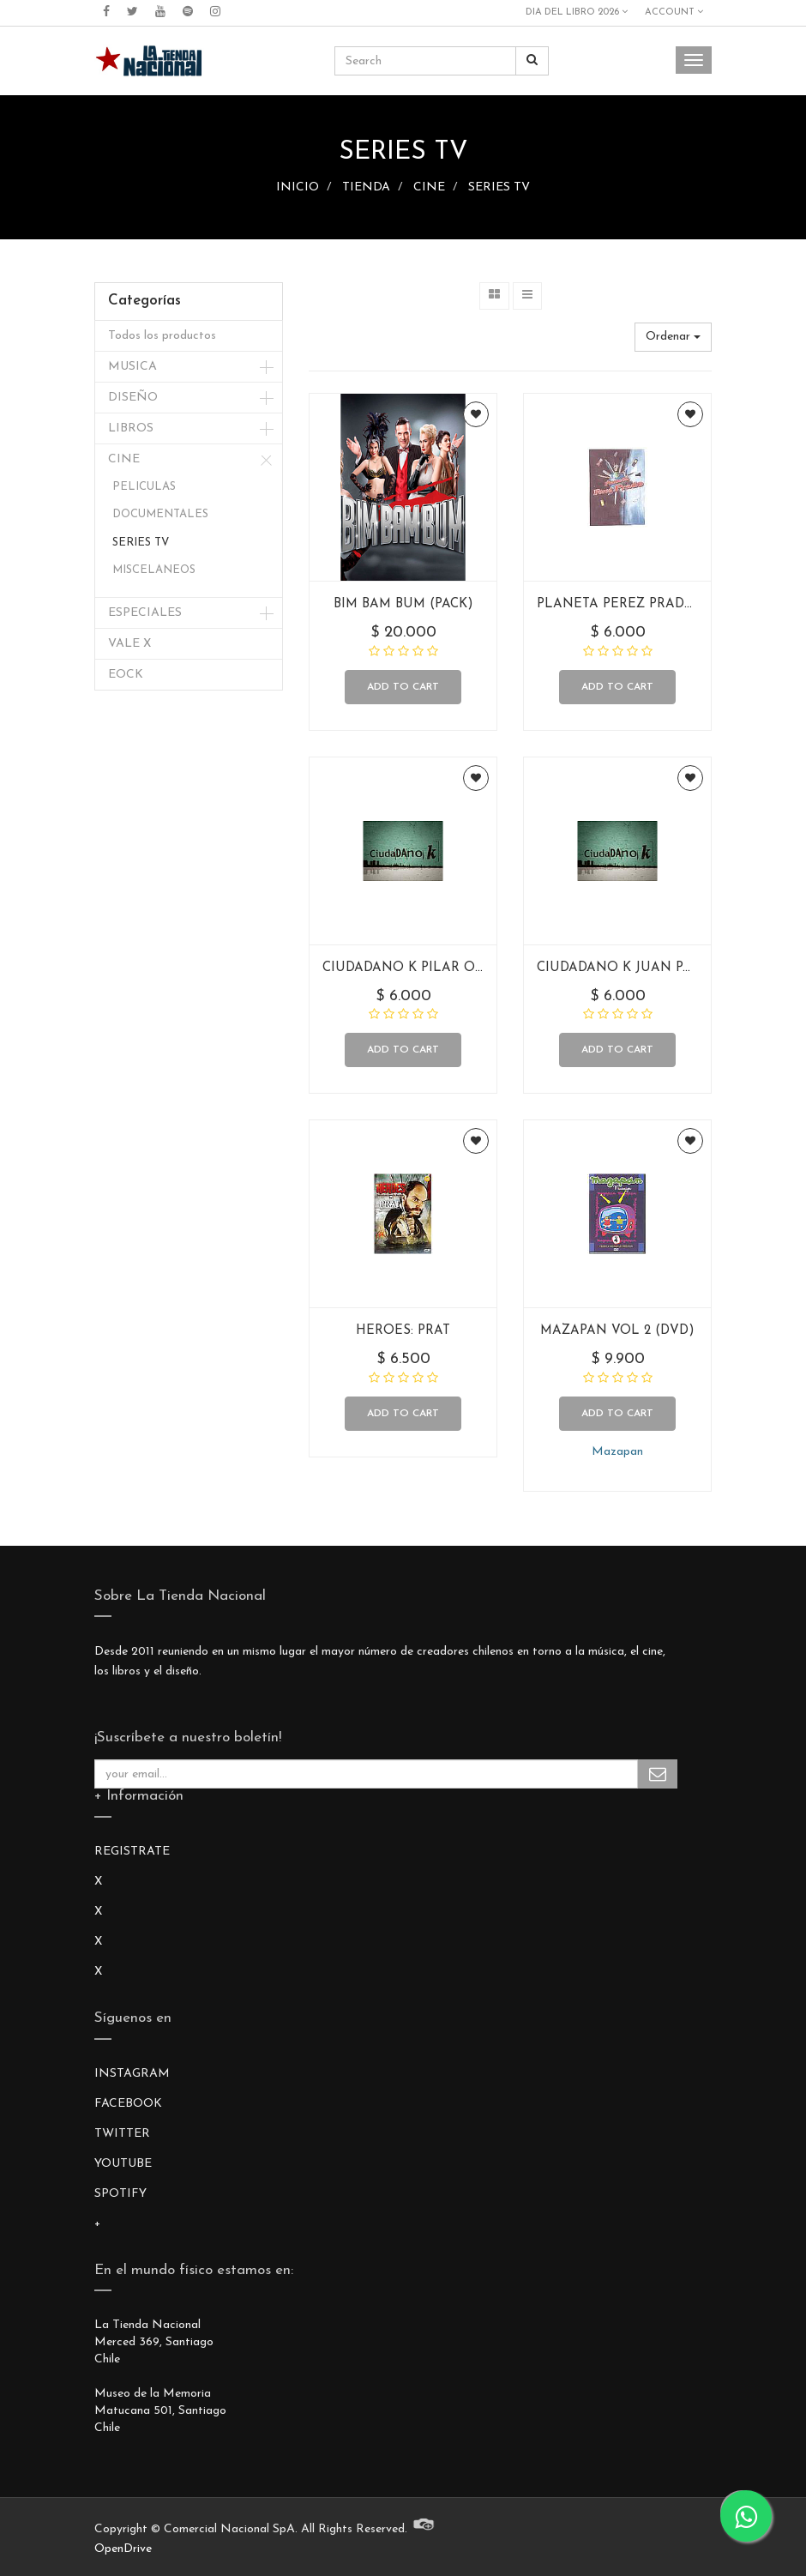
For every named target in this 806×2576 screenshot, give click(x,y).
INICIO (297, 187)
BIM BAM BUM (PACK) (403, 604)
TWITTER (122, 2133)
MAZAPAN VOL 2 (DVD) (617, 1330)
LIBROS (130, 428)
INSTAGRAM (132, 2073)
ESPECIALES (145, 612)
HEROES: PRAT (403, 1330)
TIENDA (366, 187)
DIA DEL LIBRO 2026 (577, 12)
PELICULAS (144, 486)
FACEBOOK (128, 2103)
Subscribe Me (657, 1774)
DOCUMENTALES (160, 514)
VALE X (129, 643)
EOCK (125, 674)
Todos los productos (162, 335)
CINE (429, 187)
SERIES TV (499, 187)
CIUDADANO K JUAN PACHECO (637, 968)
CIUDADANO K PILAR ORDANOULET (440, 968)
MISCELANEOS (153, 570)
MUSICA (132, 366)
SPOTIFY (120, 2193)
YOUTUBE (123, 2163)
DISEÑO (133, 397)
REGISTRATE (132, 1851)
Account (674, 12)
